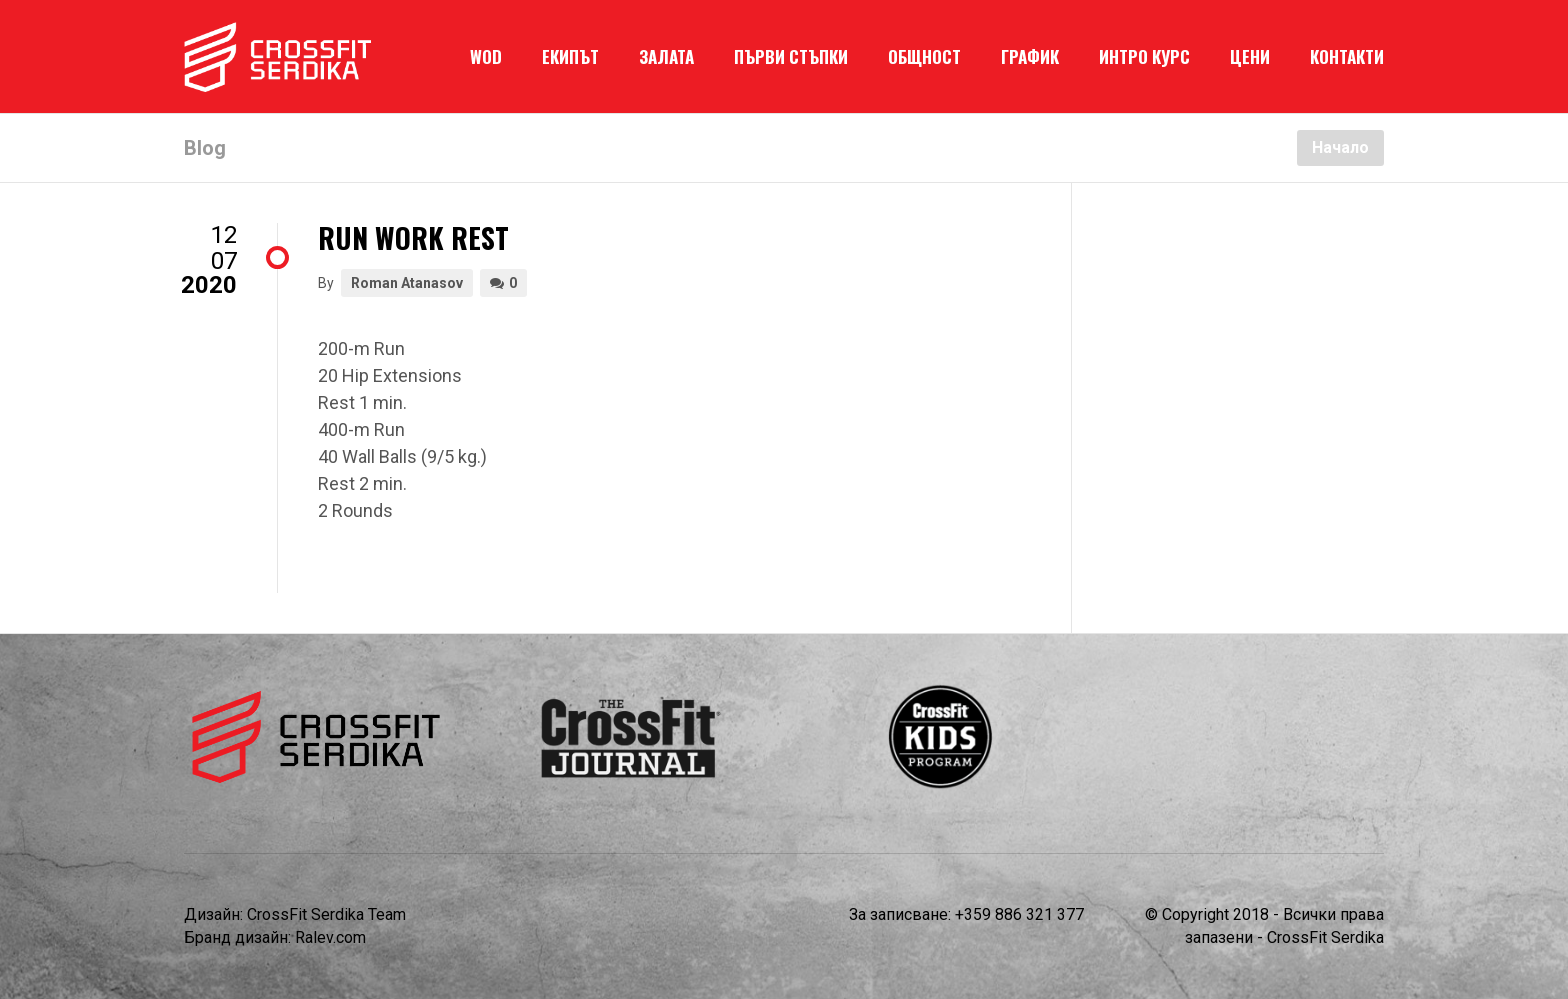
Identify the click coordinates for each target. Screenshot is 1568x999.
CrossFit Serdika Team (326, 914)
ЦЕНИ (1250, 56)
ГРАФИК (1030, 56)
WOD (486, 56)
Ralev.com (330, 937)
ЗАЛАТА (666, 56)
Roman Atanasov (407, 283)
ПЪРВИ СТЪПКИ (791, 56)
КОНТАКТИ (1347, 56)
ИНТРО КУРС (1144, 56)
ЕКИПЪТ (570, 56)
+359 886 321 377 (1019, 914)
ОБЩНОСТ (924, 56)
